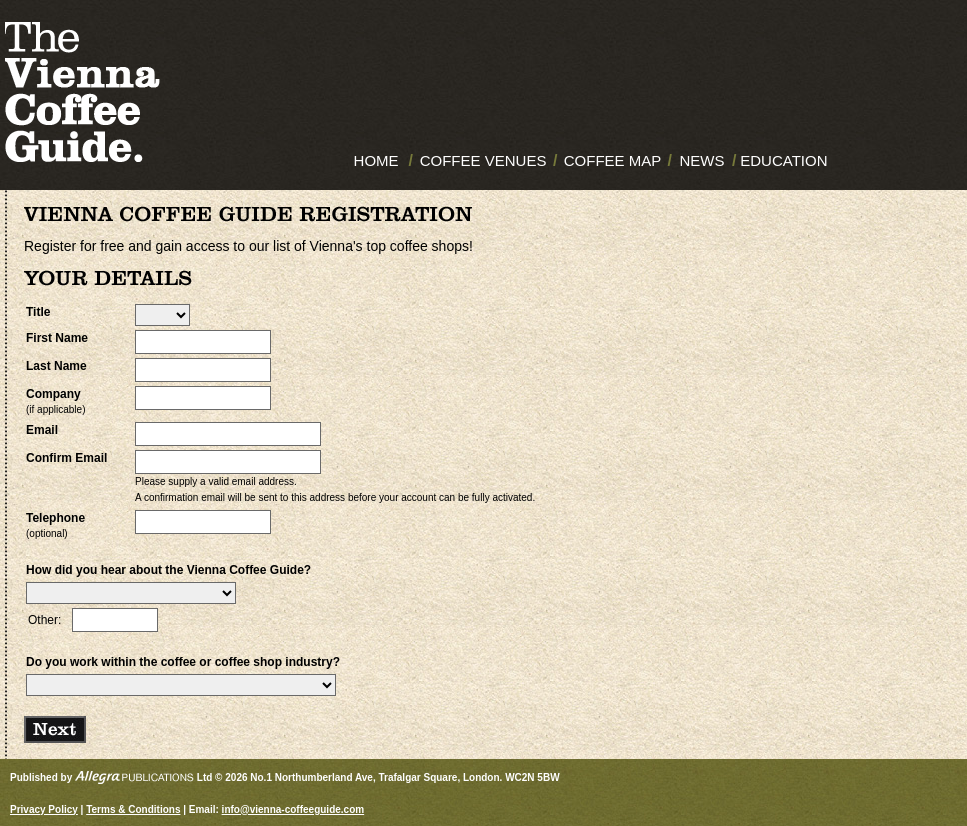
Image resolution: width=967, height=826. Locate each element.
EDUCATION (783, 160)
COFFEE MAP (613, 160)
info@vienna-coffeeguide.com (293, 809)
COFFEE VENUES (483, 160)
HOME (376, 160)
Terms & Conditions (133, 809)
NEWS (701, 160)
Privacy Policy (44, 809)
